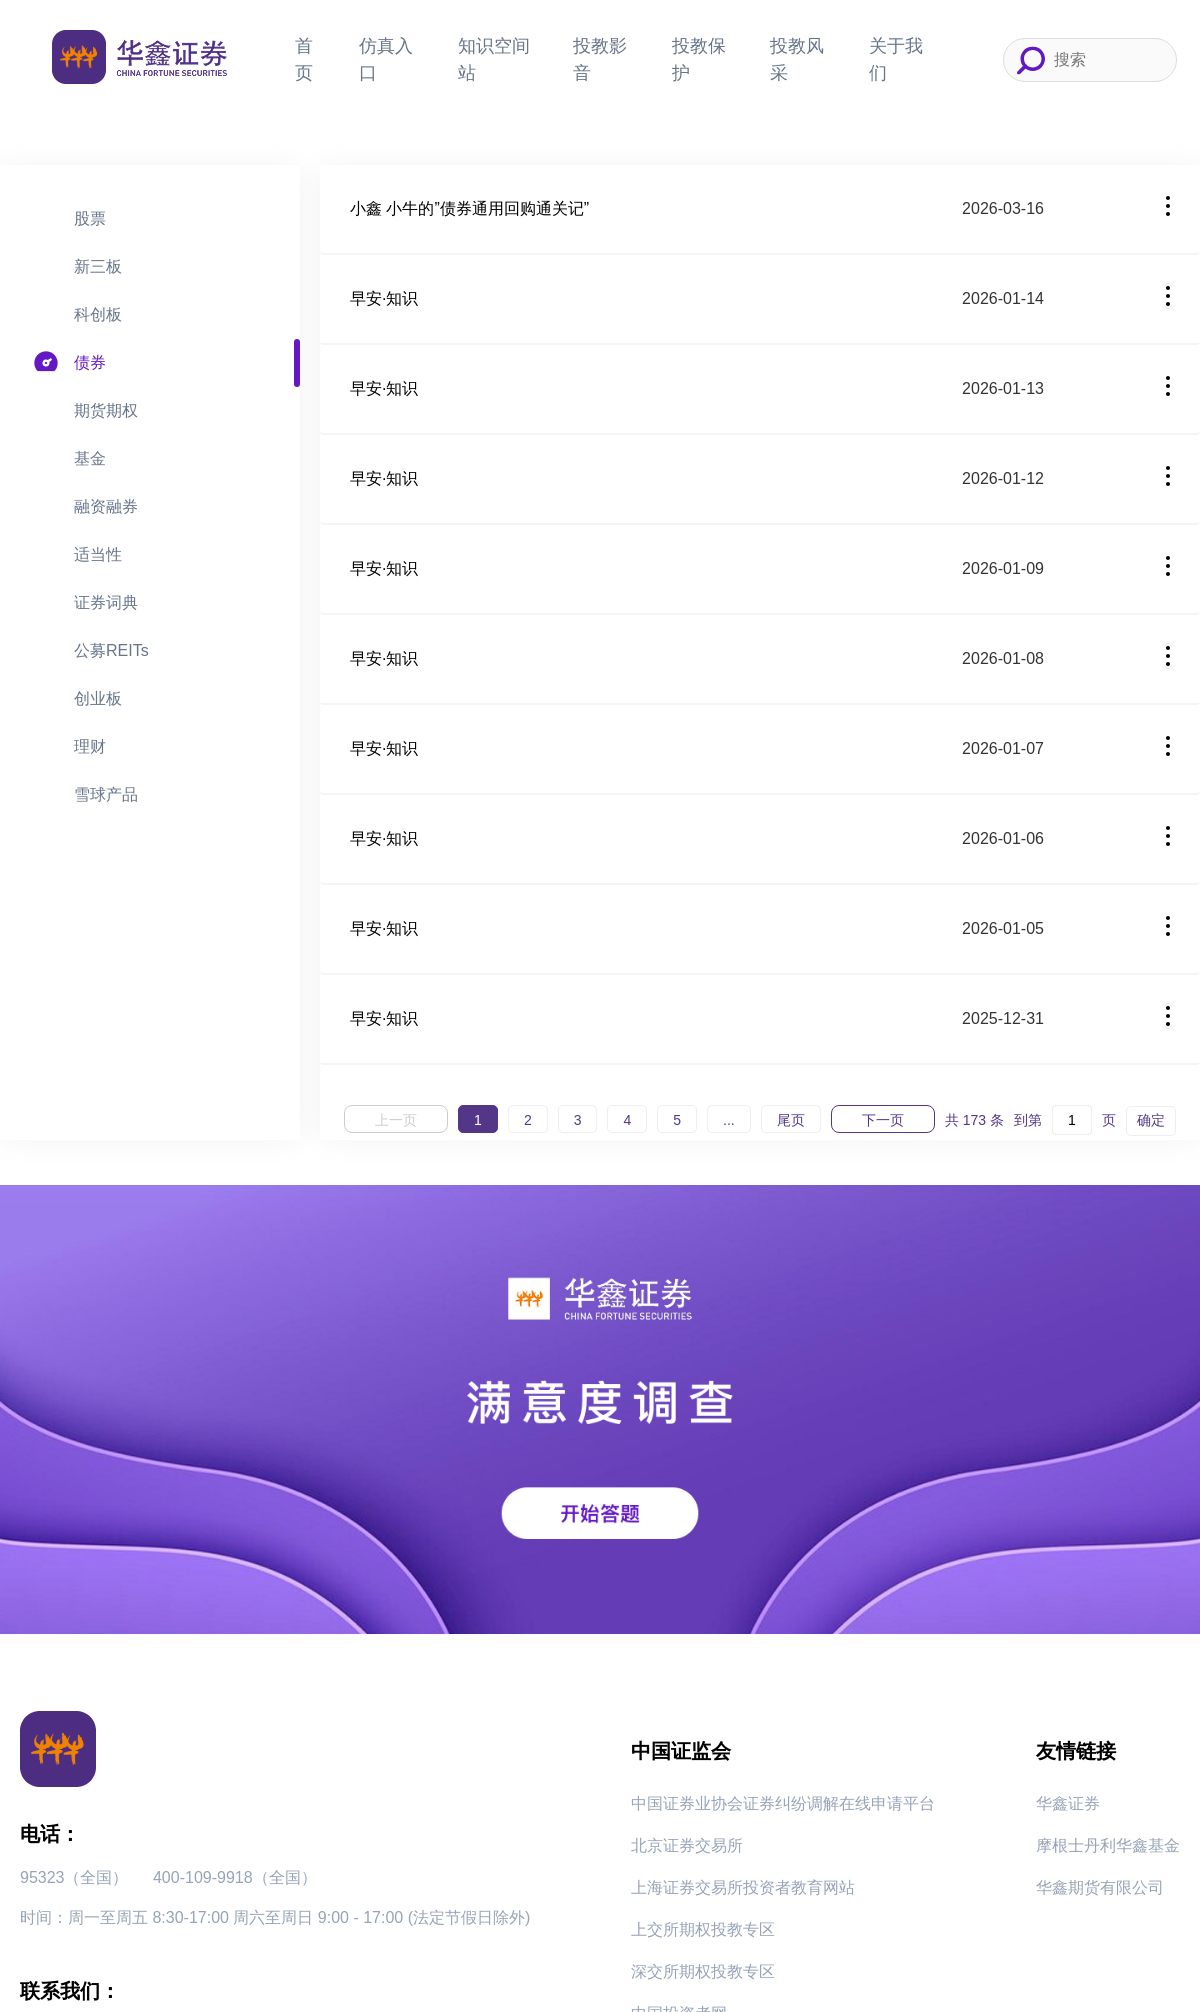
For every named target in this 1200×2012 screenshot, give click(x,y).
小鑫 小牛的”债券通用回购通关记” (469, 208)
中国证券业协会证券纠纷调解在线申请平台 (783, 1803)
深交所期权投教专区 (703, 1971)
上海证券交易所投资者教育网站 (743, 1887)
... (729, 1120)
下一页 (883, 1120)
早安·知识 (384, 298)
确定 (1151, 1120)
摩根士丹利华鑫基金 (1108, 1845)
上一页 (396, 1120)
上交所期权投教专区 (703, 1929)
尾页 (791, 1120)
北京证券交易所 (687, 1845)
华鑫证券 (1068, 1803)
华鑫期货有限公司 (1100, 1887)
